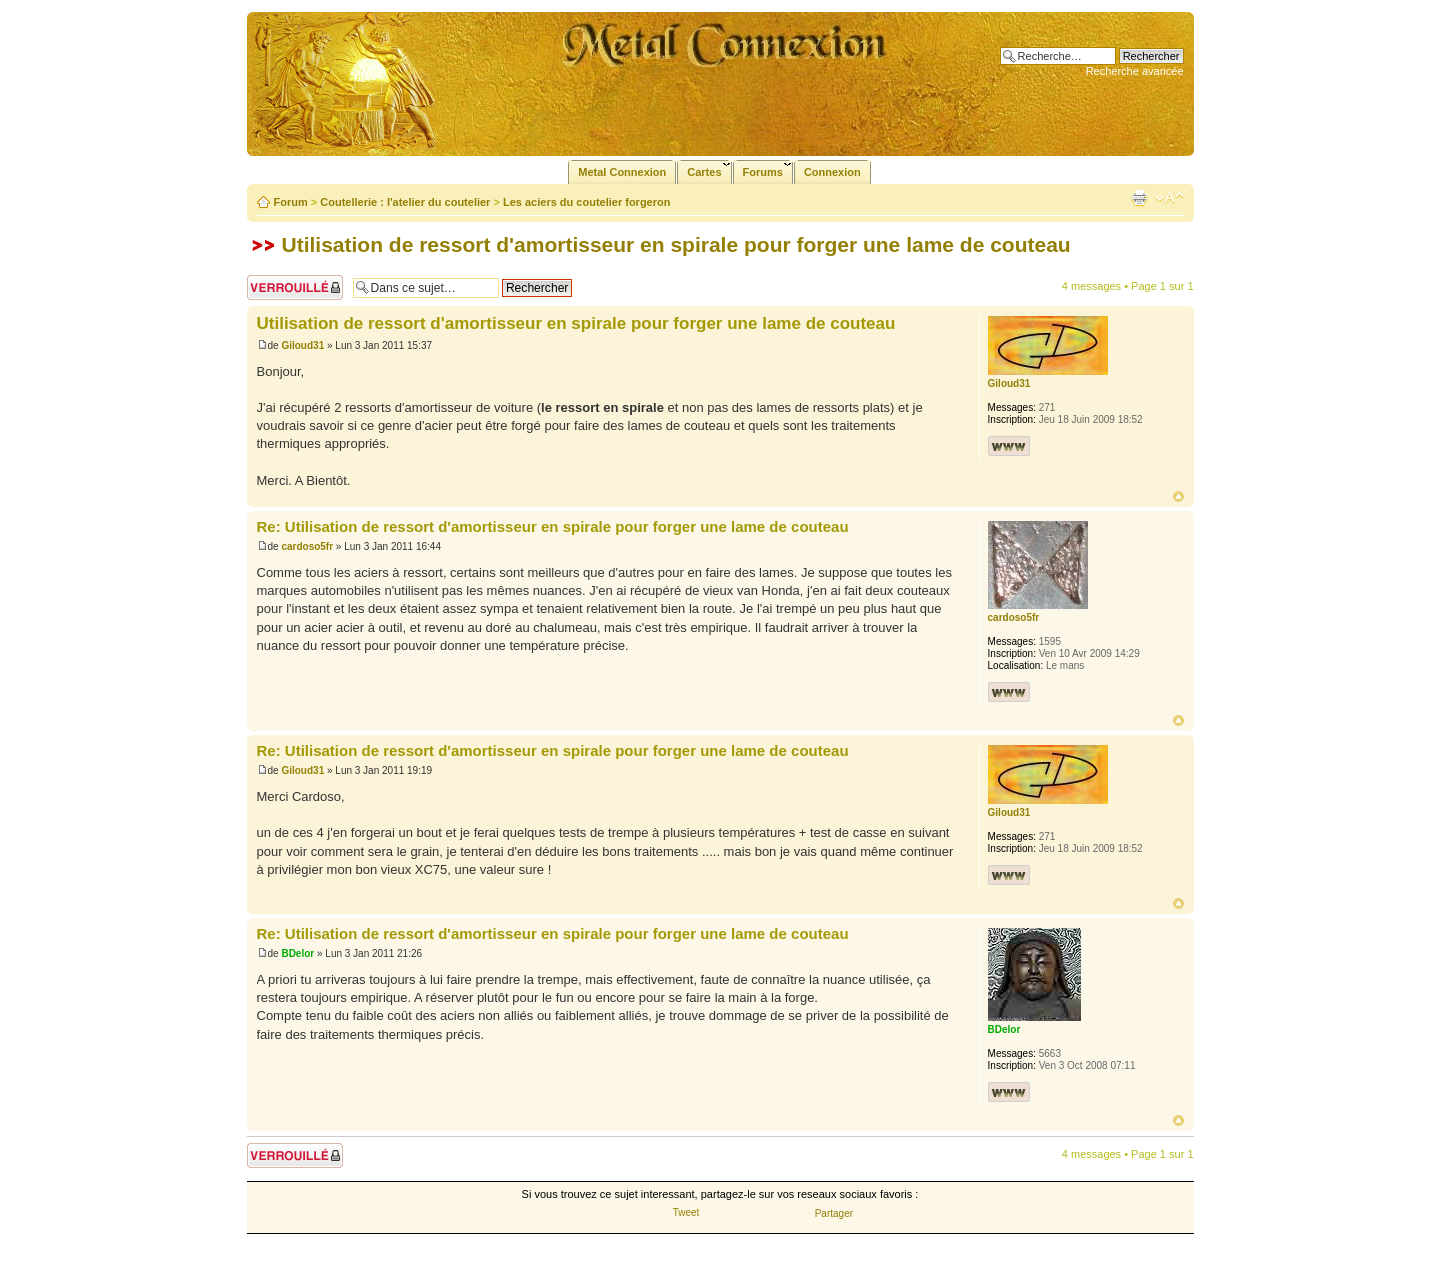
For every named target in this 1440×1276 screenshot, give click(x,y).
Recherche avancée (1135, 71)
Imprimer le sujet (1139, 198)
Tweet (686, 1212)
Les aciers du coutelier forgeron (587, 202)
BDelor (297, 953)
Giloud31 (302, 345)
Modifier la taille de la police (1169, 198)
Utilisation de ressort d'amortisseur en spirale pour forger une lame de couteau (676, 244)
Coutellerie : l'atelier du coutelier (405, 202)
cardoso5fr (307, 546)
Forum (291, 202)
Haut (1178, 496)
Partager (834, 1213)
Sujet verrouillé (295, 287)
